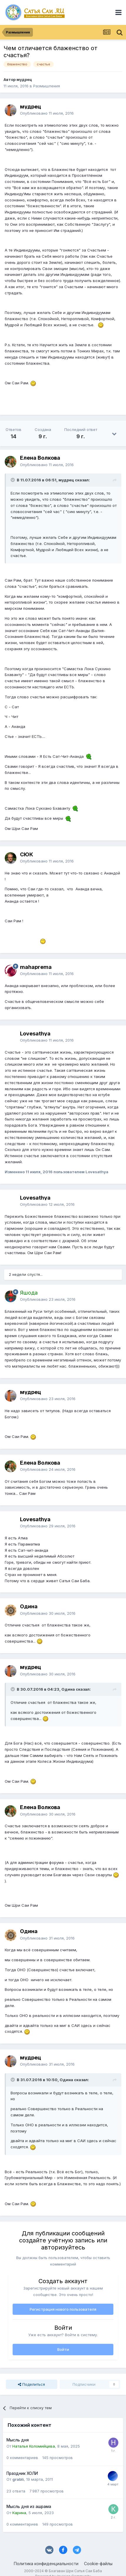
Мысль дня (17, 2440)
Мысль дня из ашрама (28, 2506)
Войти (63, 2349)
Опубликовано (47, 113)
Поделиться (31, 2384)
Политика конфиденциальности (46, 2563)
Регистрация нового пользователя (63, 2309)
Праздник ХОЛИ (22, 2473)
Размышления (46, 86)
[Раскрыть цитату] (13, 480)
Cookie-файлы (98, 2563)
